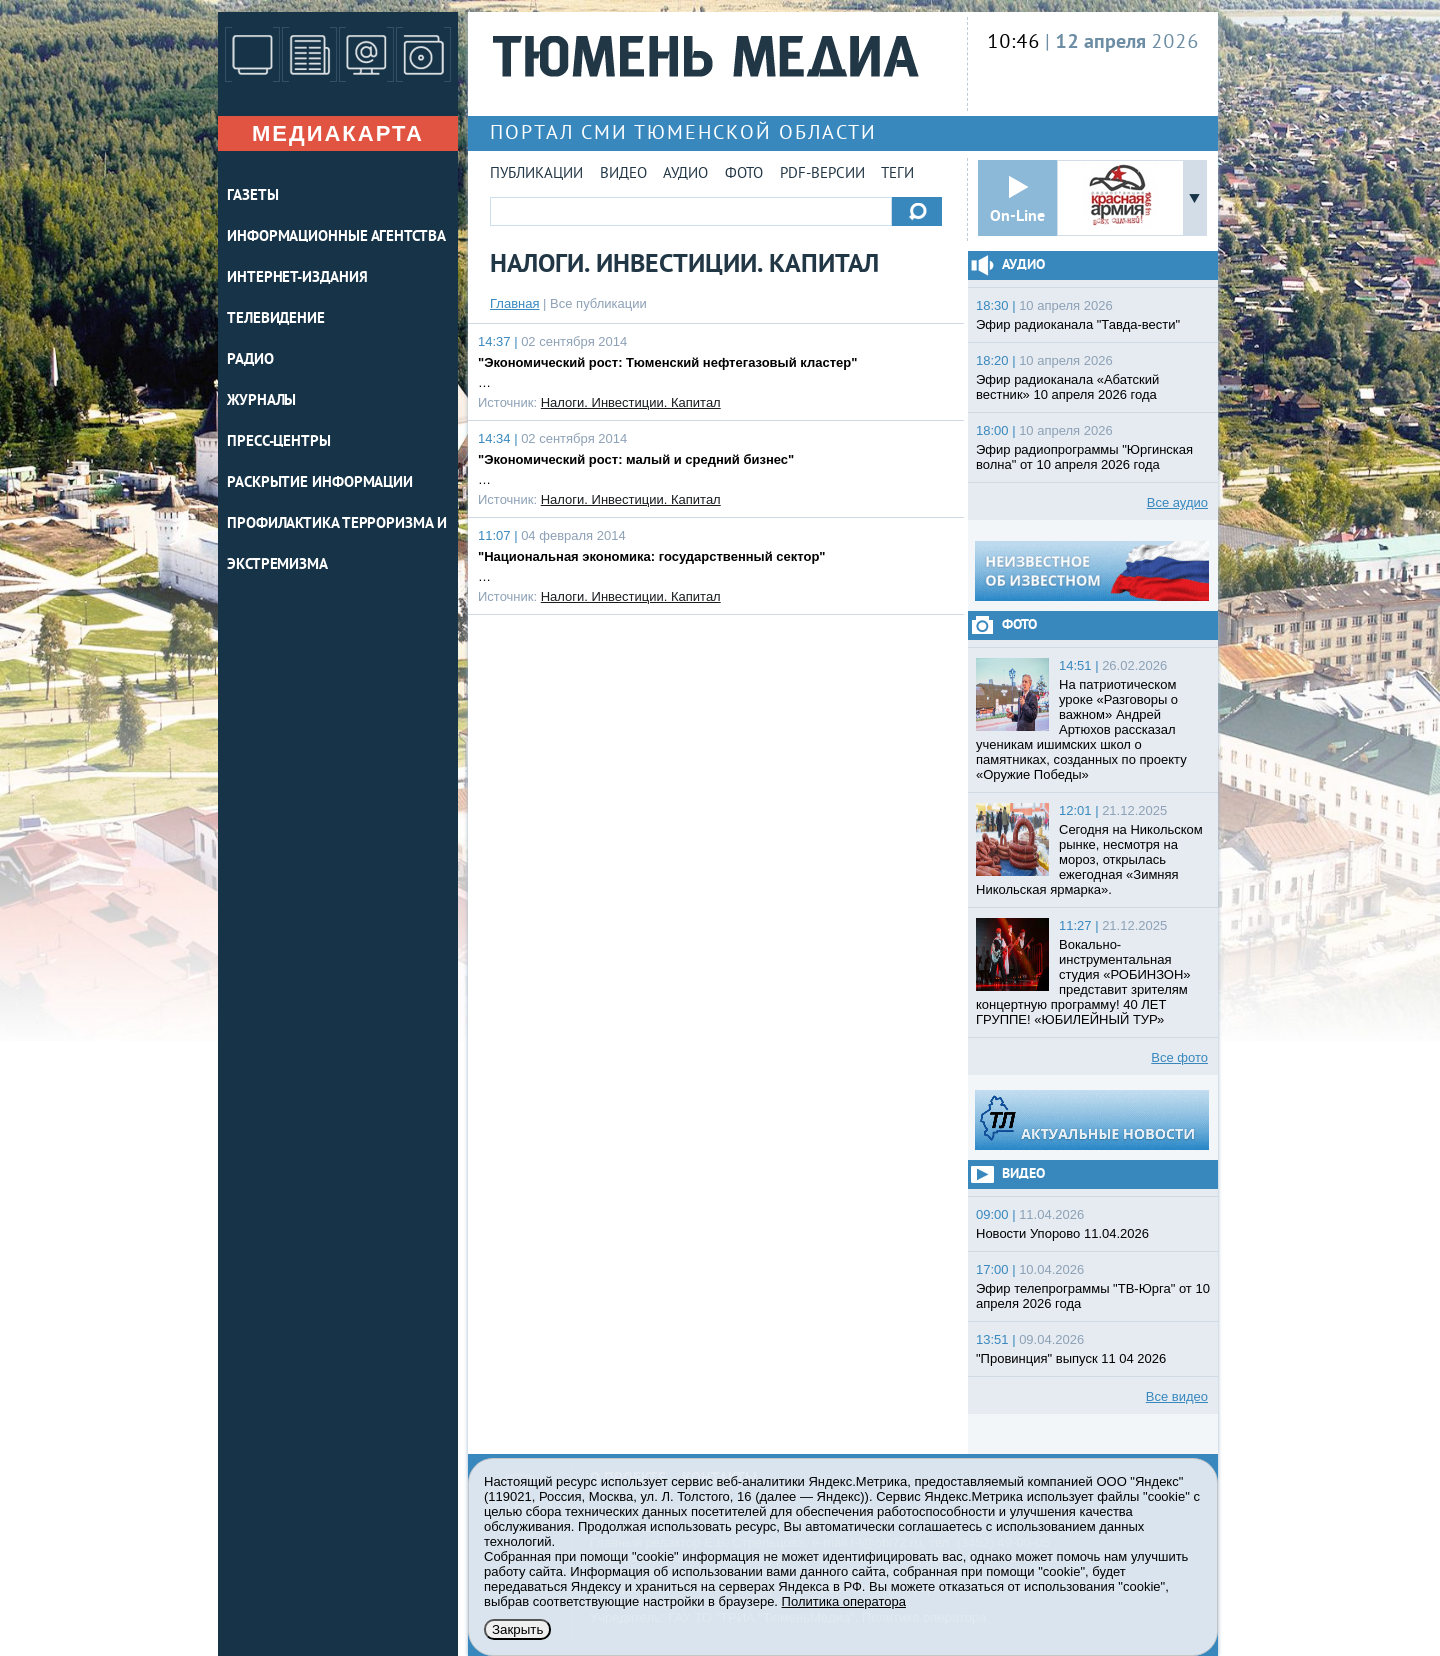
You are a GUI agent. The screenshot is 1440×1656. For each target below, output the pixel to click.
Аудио (685, 174)
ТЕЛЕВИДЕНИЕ (276, 319)
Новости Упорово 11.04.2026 (1062, 1233)
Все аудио (1177, 502)
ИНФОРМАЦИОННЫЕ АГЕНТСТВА (336, 237)
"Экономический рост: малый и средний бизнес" (636, 459)
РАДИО (250, 360)
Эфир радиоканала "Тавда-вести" (1078, 324)
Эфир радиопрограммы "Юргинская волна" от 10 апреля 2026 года (1084, 457)
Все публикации (598, 303)
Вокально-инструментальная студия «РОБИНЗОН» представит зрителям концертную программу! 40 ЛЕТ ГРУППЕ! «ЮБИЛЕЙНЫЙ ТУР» (1083, 982)
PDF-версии (822, 174)
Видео (623, 174)
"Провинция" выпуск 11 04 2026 (1071, 1358)
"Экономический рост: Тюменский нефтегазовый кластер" (667, 362)
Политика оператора (844, 1601)
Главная (514, 303)
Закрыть (517, 1629)
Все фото (1179, 1057)
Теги (897, 174)
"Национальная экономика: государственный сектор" (652, 556)
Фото (744, 174)
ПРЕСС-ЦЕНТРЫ (279, 442)
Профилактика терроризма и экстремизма (337, 545)
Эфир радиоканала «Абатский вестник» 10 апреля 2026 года (1067, 387)
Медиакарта (338, 133)
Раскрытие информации (320, 483)
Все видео (1177, 1396)
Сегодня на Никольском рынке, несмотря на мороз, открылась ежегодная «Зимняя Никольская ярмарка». (1089, 859)
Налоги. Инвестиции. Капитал (631, 402)
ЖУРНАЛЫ (261, 401)
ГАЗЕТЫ (252, 196)
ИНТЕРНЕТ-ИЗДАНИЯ (297, 278)
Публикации (536, 174)
